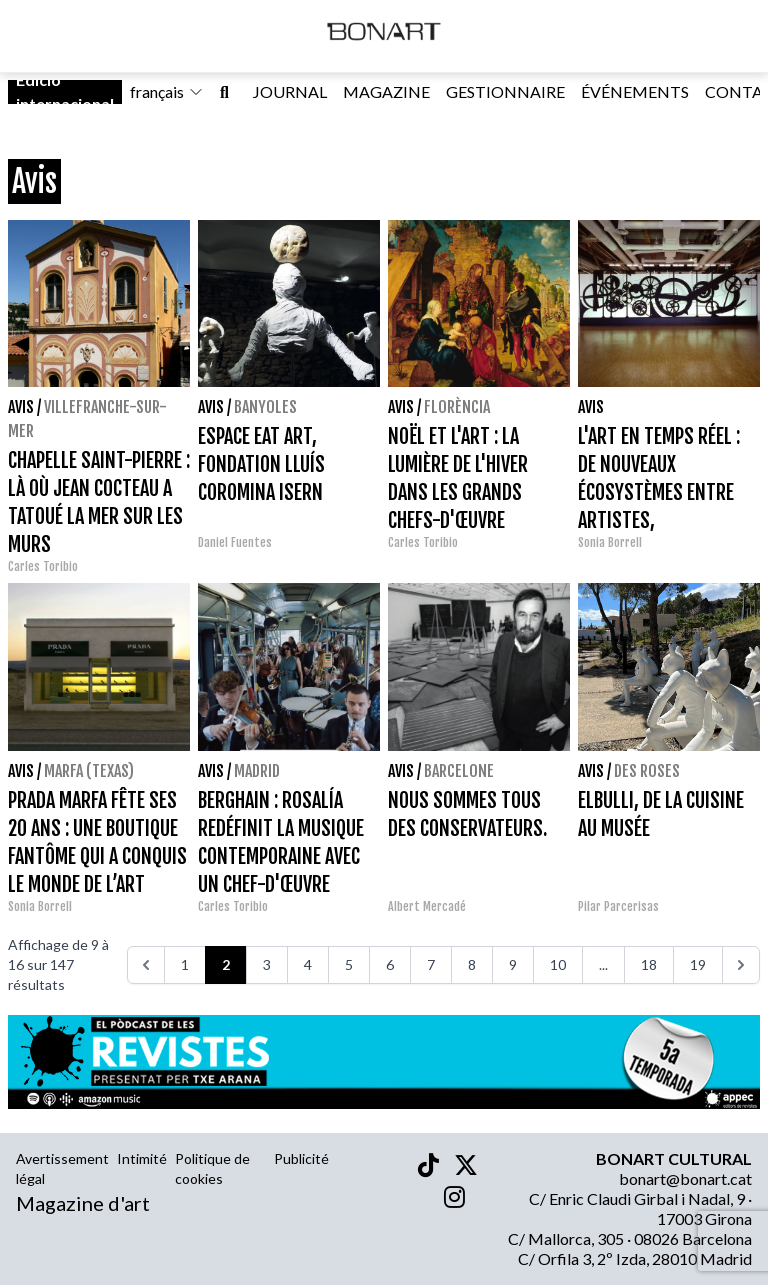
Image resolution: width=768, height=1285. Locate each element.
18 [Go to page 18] (649, 964)
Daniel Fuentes (235, 542)
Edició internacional (65, 91)
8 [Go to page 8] (472, 964)
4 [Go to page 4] (308, 964)
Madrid (257, 771)
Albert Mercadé (427, 906)
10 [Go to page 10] (558, 964)
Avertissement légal (62, 1168)
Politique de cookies (212, 1168)
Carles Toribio (44, 566)
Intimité (142, 1158)
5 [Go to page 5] (349, 964)
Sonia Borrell (610, 542)
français (167, 91)
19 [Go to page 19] (698, 964)
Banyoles (265, 407)
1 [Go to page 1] (185, 964)
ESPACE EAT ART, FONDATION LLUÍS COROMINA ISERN (261, 464)
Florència (457, 407)
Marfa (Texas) (89, 771)
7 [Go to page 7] (431, 964)
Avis (21, 407)
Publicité (301, 1158)
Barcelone (459, 771)
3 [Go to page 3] (267, 964)
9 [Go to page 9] (513, 964)
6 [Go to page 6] (390, 964)
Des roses (647, 771)
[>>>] (741, 965)
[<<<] (146, 965)
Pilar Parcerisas (618, 906)
